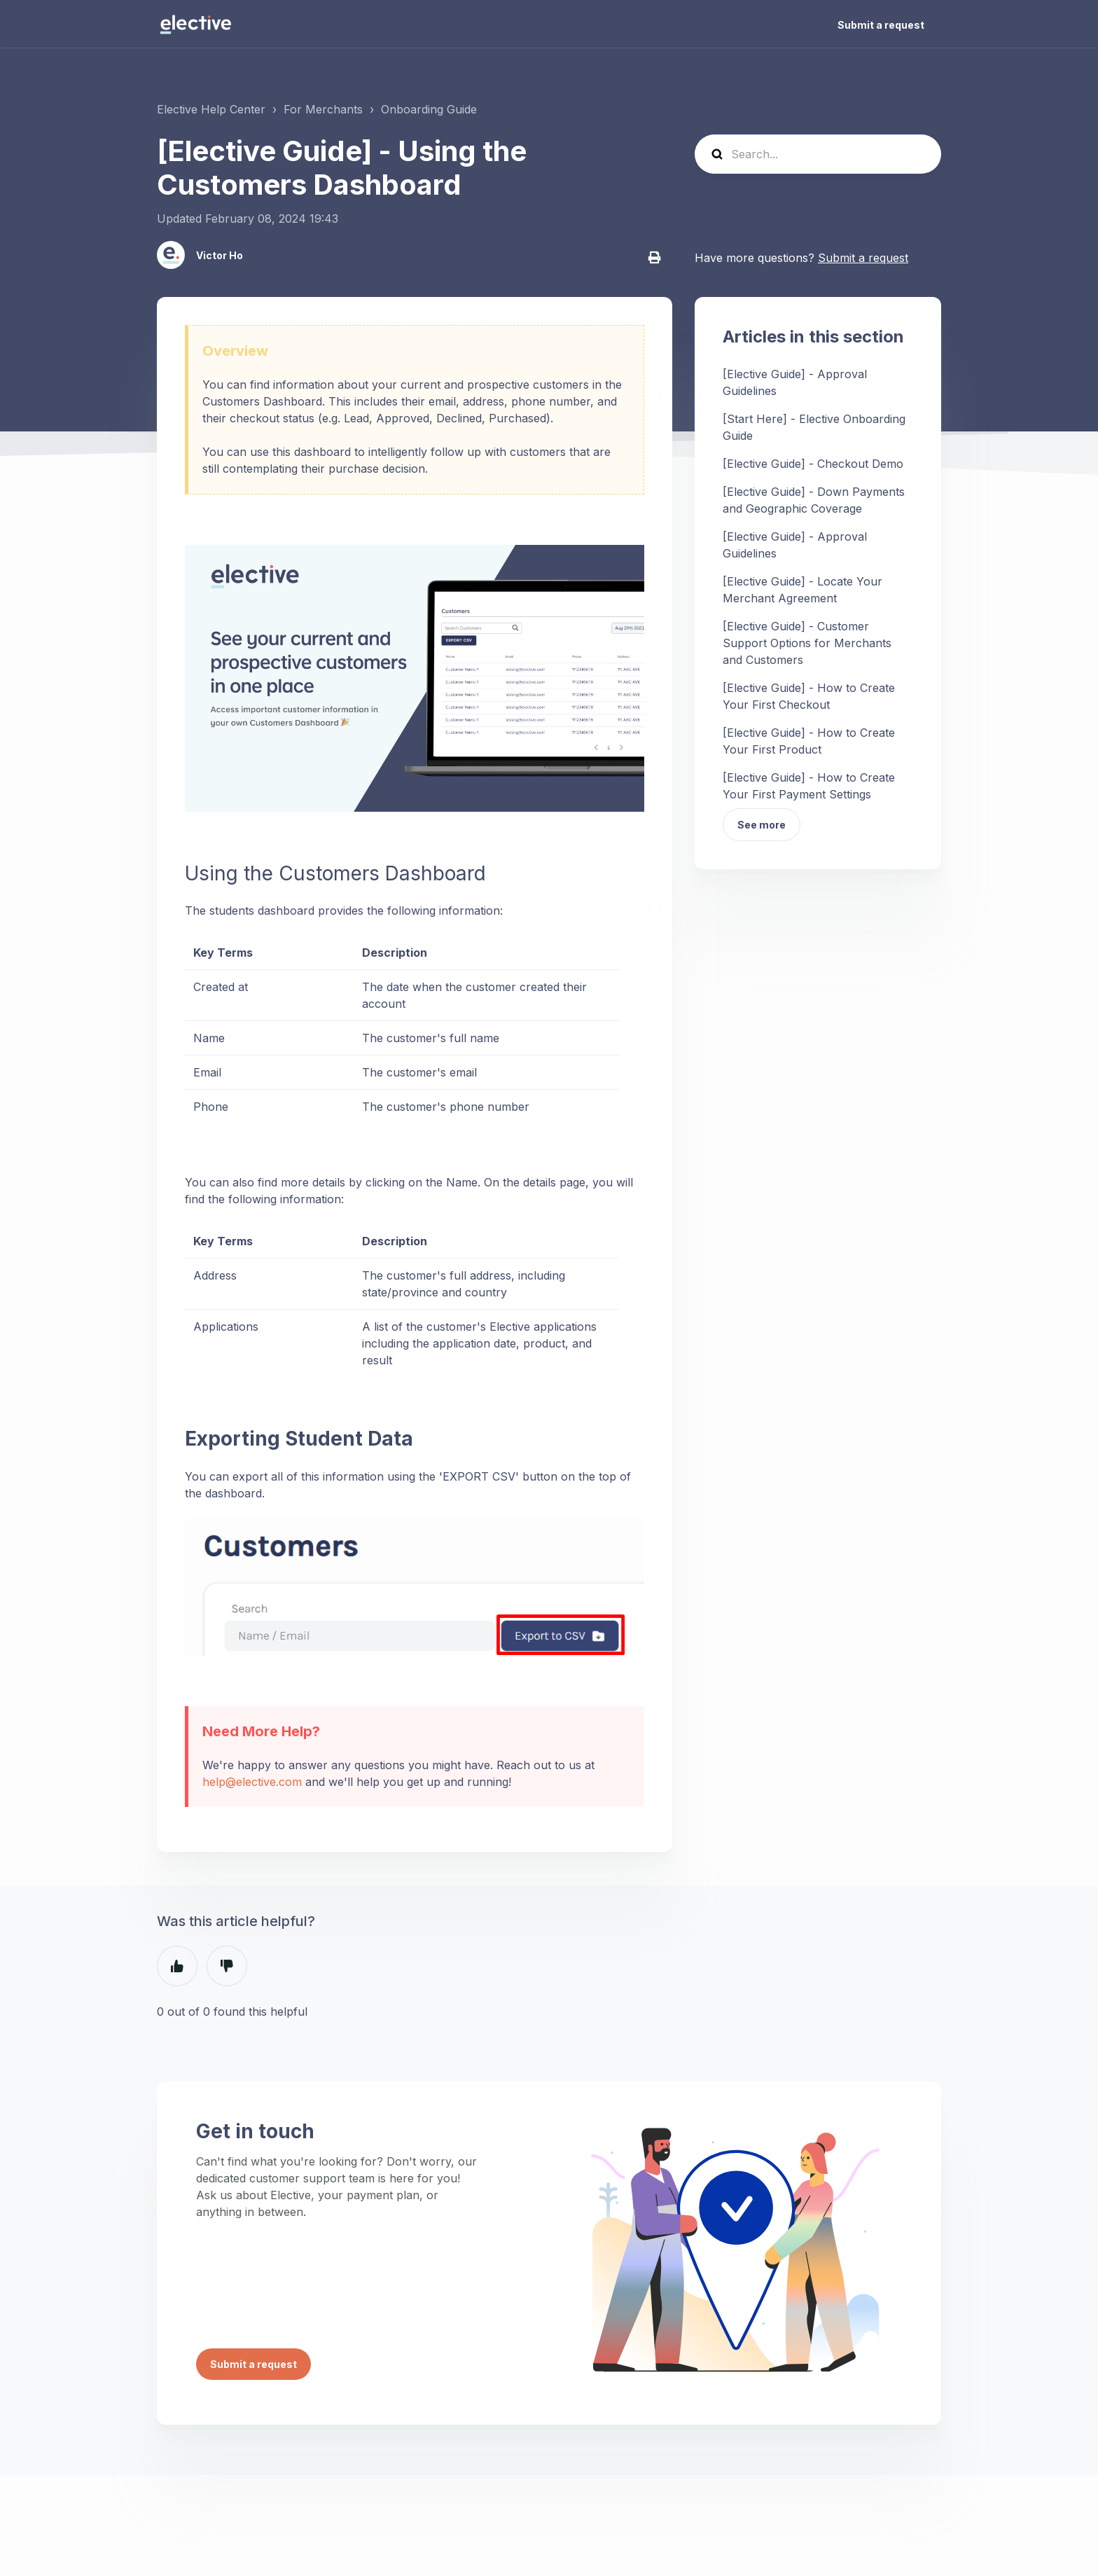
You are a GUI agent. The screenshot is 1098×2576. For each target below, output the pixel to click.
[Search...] (818, 154)
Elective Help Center (211, 109)
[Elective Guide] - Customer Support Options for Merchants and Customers (807, 643)
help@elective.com (252, 1782)
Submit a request (881, 25)
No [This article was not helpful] (227, 1966)
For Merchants (323, 109)
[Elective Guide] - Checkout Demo (813, 464)
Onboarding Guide (429, 109)
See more (761, 825)
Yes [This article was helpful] (177, 1966)
